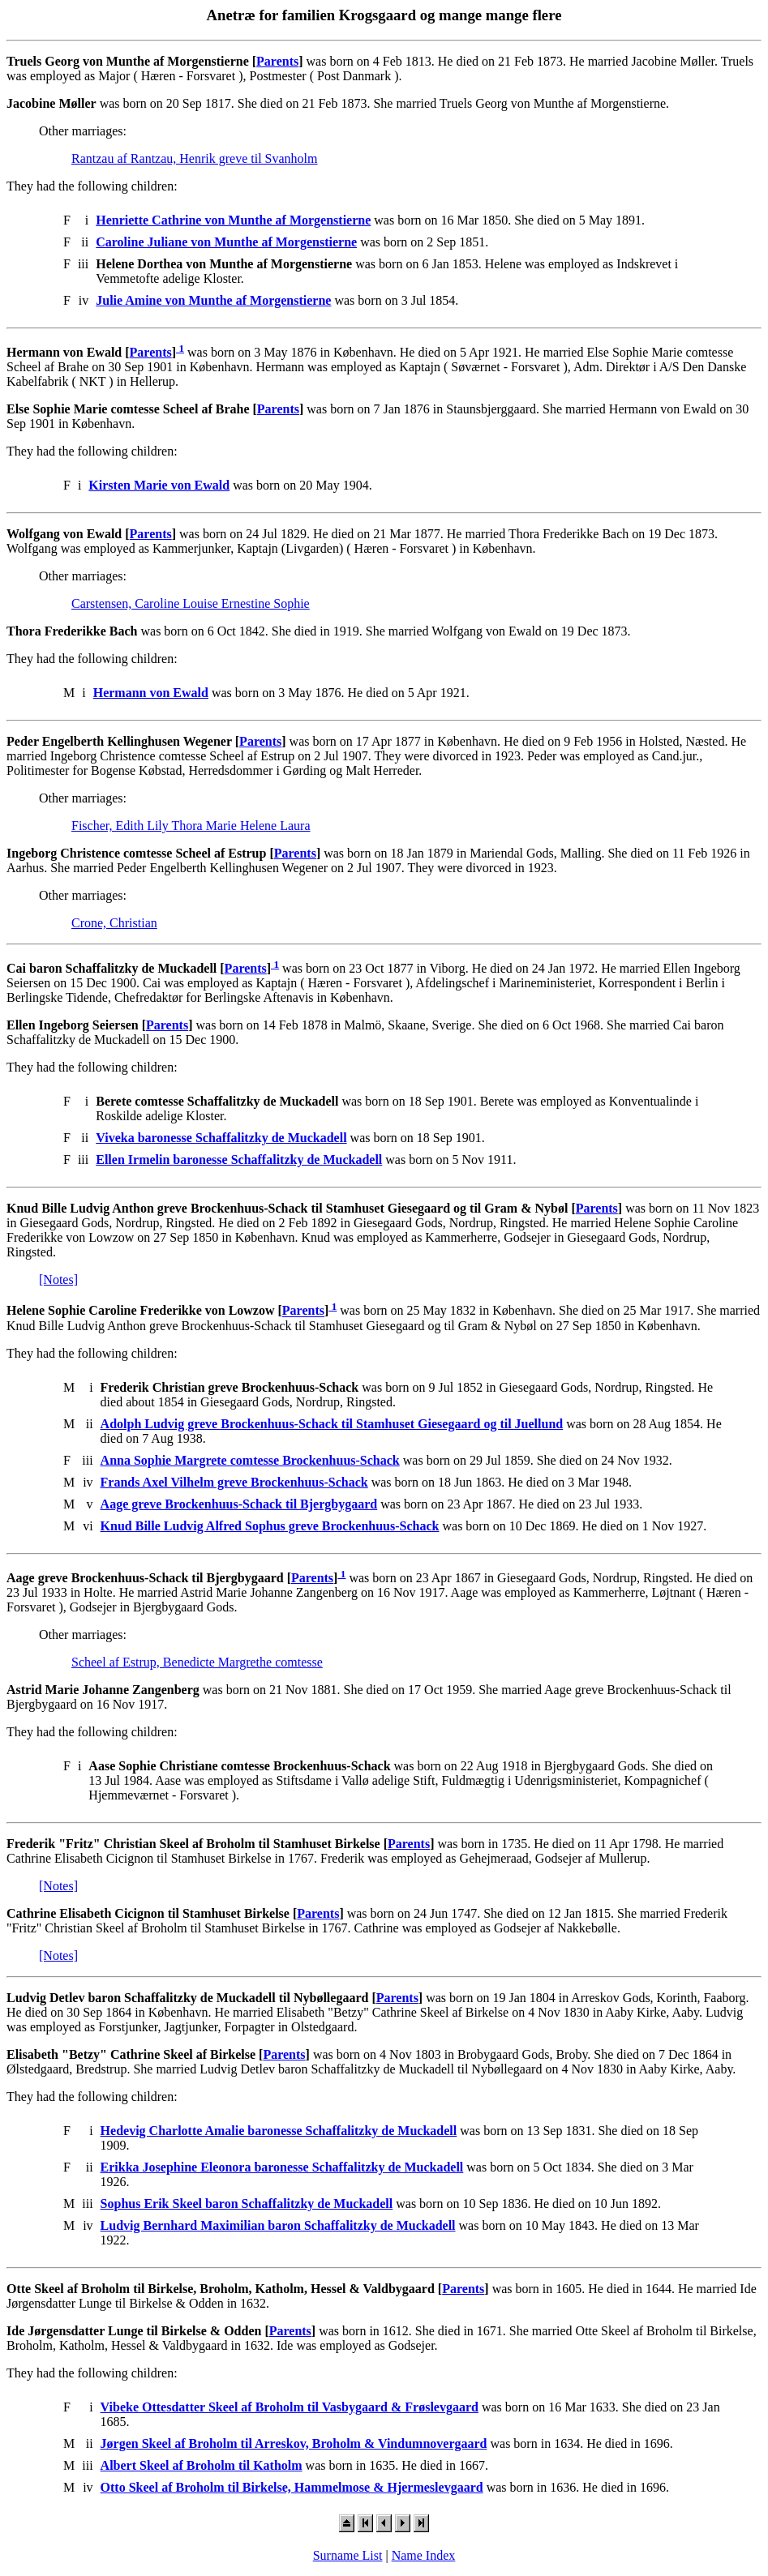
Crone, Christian (114, 923)
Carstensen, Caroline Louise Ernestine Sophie (190, 603)
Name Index (424, 2555)
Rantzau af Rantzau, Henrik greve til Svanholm (194, 158)
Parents (277, 61)
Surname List (348, 2555)
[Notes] (58, 1279)
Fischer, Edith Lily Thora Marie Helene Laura (191, 825)
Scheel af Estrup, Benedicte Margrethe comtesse (197, 1662)
